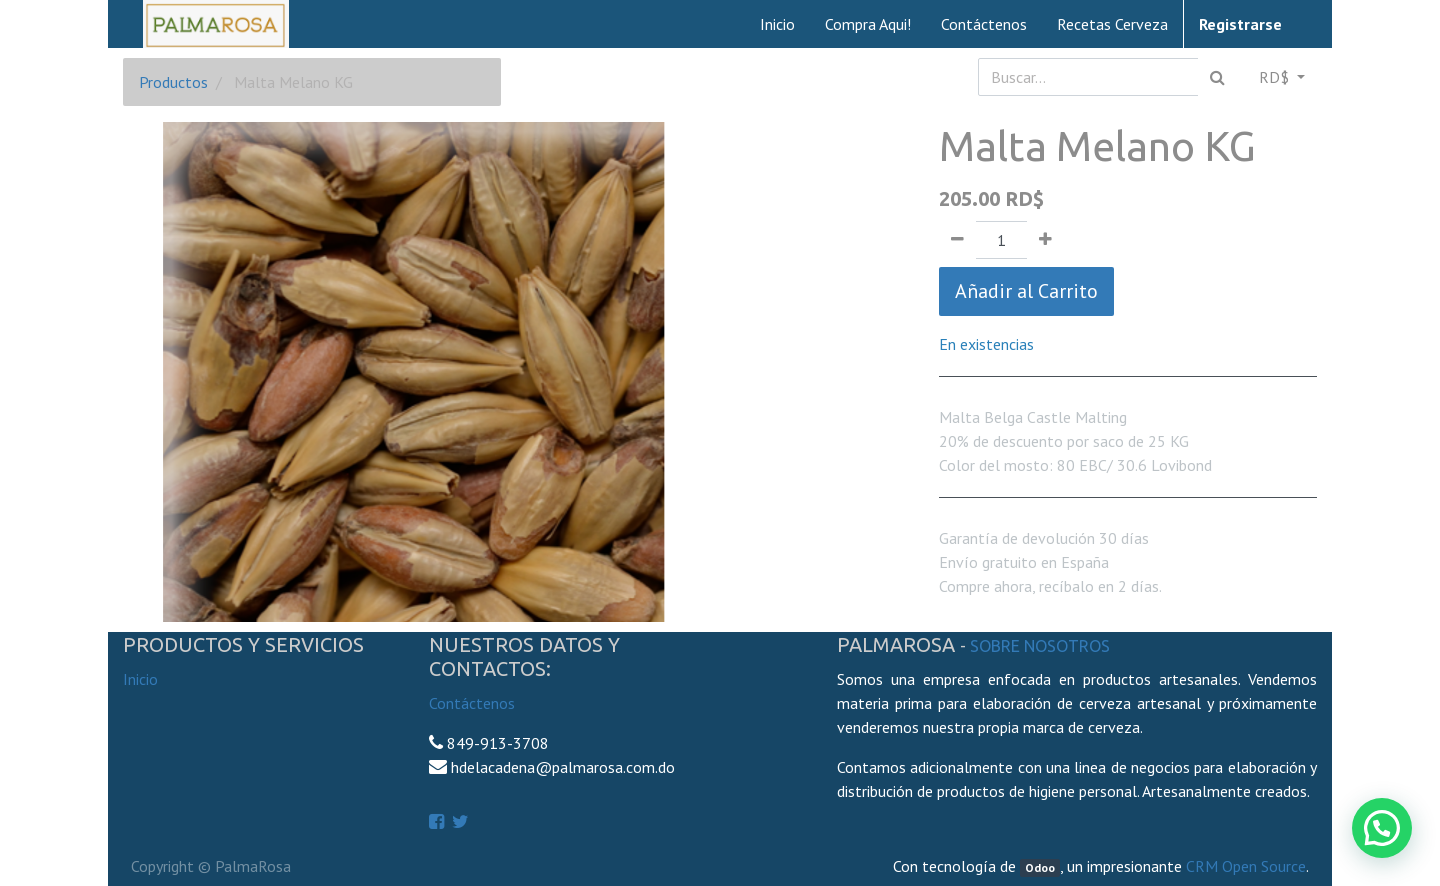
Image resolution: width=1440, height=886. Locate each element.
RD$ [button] (1276, 77)
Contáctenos (472, 703)
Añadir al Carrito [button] (1026, 291)
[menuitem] (777, 24)
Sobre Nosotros (1040, 646)
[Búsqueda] (1217, 77)
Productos (173, 82)
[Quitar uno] (957, 240)
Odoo (1040, 867)
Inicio (140, 679)
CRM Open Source (1246, 866)
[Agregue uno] (1045, 240)
